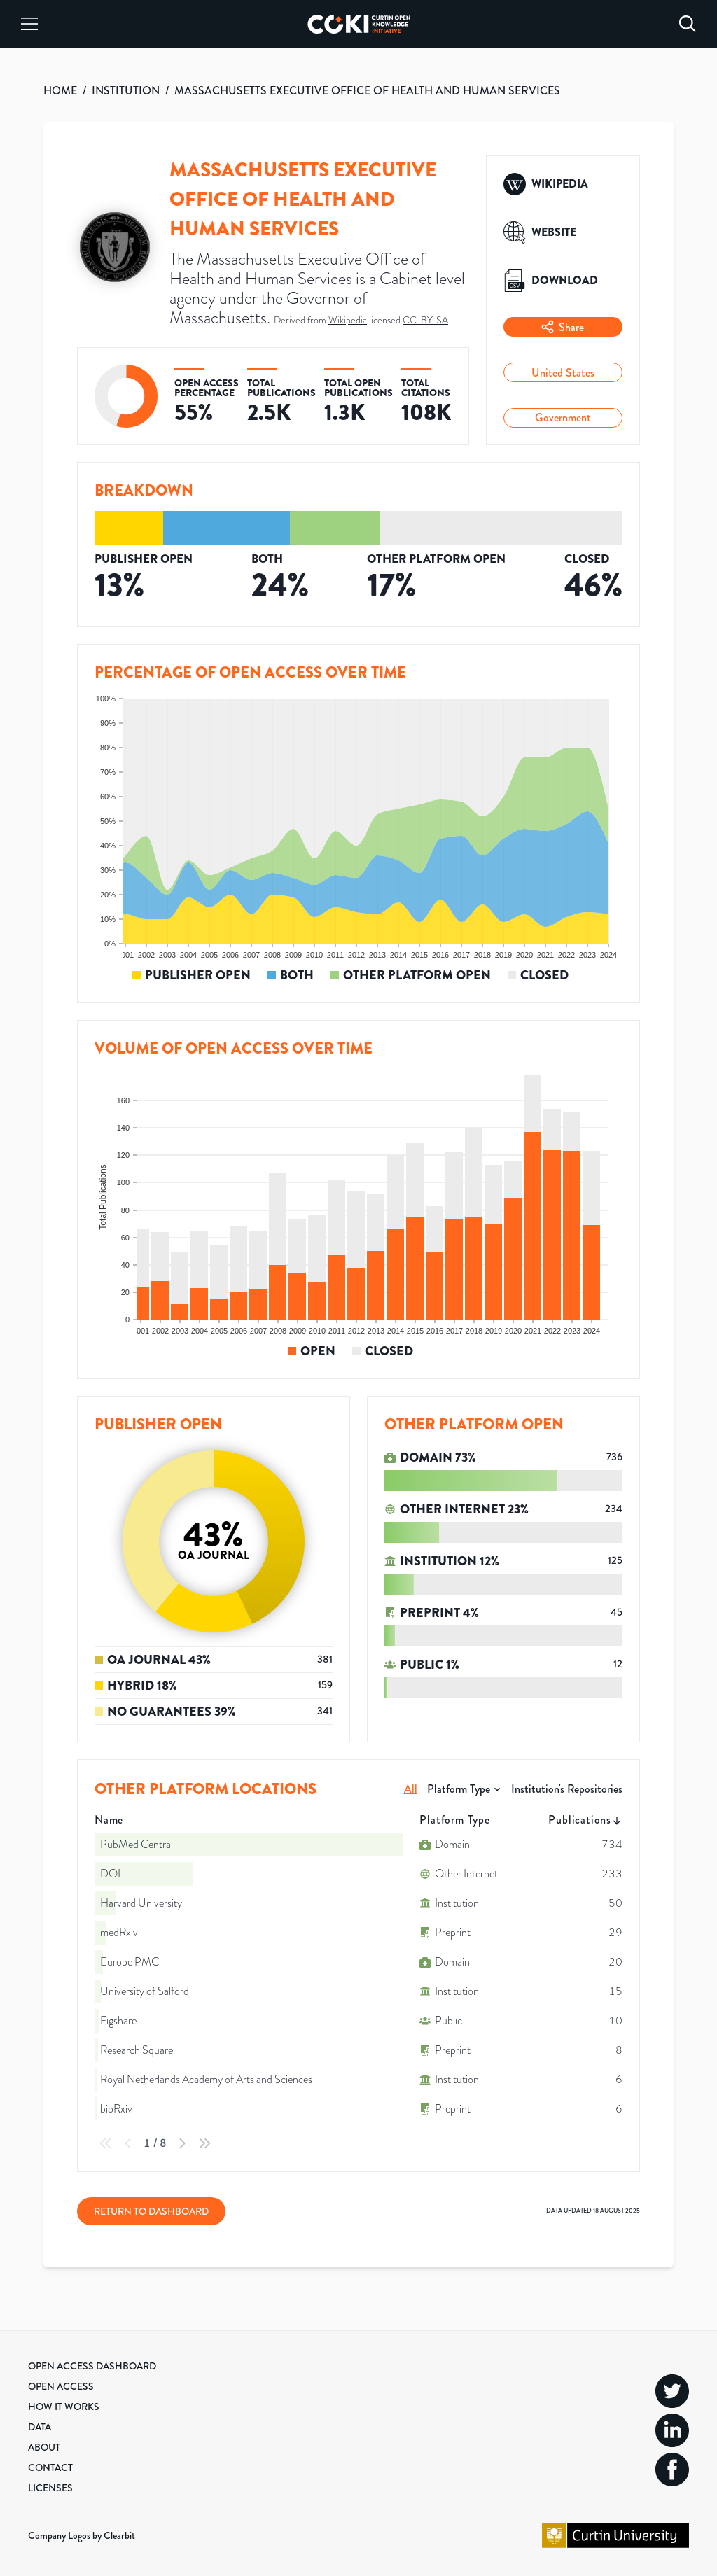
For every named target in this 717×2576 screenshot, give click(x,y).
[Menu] (29, 24)
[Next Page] (182, 2143)
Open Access (61, 2386)
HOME (60, 91)
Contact (50, 2467)
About (44, 2447)
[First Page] (106, 2143)
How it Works (63, 2407)
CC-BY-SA (425, 320)
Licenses (50, 2488)
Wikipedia (347, 320)
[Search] (688, 24)
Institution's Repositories (566, 1789)
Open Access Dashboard (92, 2366)
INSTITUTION (126, 91)
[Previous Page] (128, 2143)
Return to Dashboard (151, 2211)
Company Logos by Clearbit (81, 2535)
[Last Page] (204, 2143)
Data (39, 2427)
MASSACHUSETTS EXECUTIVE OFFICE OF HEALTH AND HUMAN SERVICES (367, 91)
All (410, 1789)
